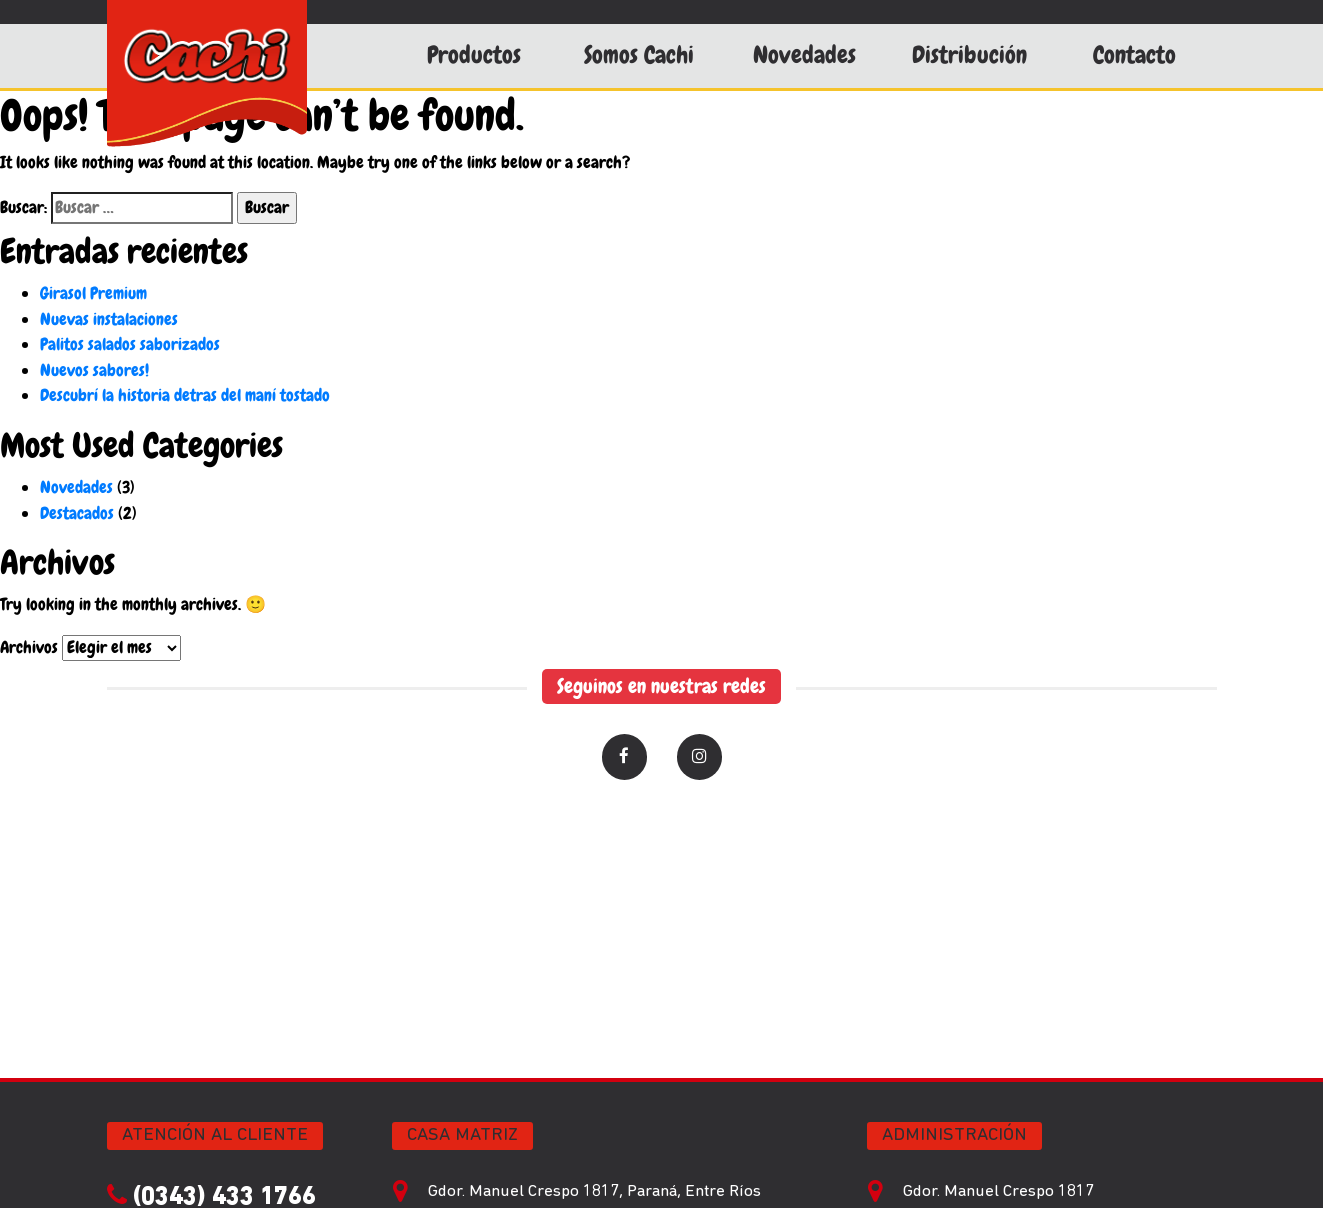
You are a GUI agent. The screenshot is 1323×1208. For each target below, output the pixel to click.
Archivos (29, 647)
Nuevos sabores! (94, 370)
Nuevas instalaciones (109, 319)
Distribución (969, 55)
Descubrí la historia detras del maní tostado (185, 395)
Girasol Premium (93, 293)
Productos (474, 55)
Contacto (1134, 55)
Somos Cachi (639, 55)
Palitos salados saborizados (130, 344)
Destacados (77, 513)
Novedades (804, 55)
